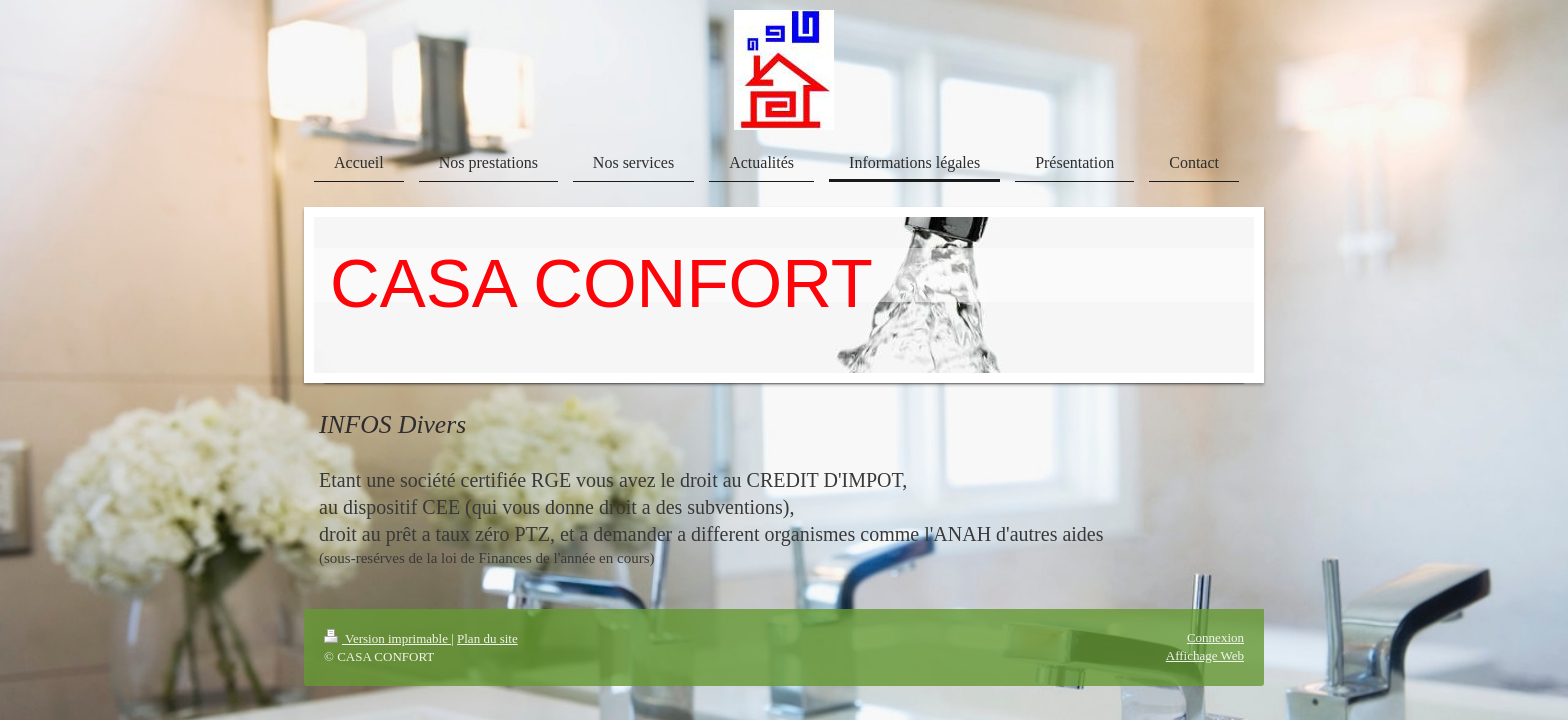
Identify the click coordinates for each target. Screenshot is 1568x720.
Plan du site (487, 638)
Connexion (1215, 637)
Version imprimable (387, 638)
